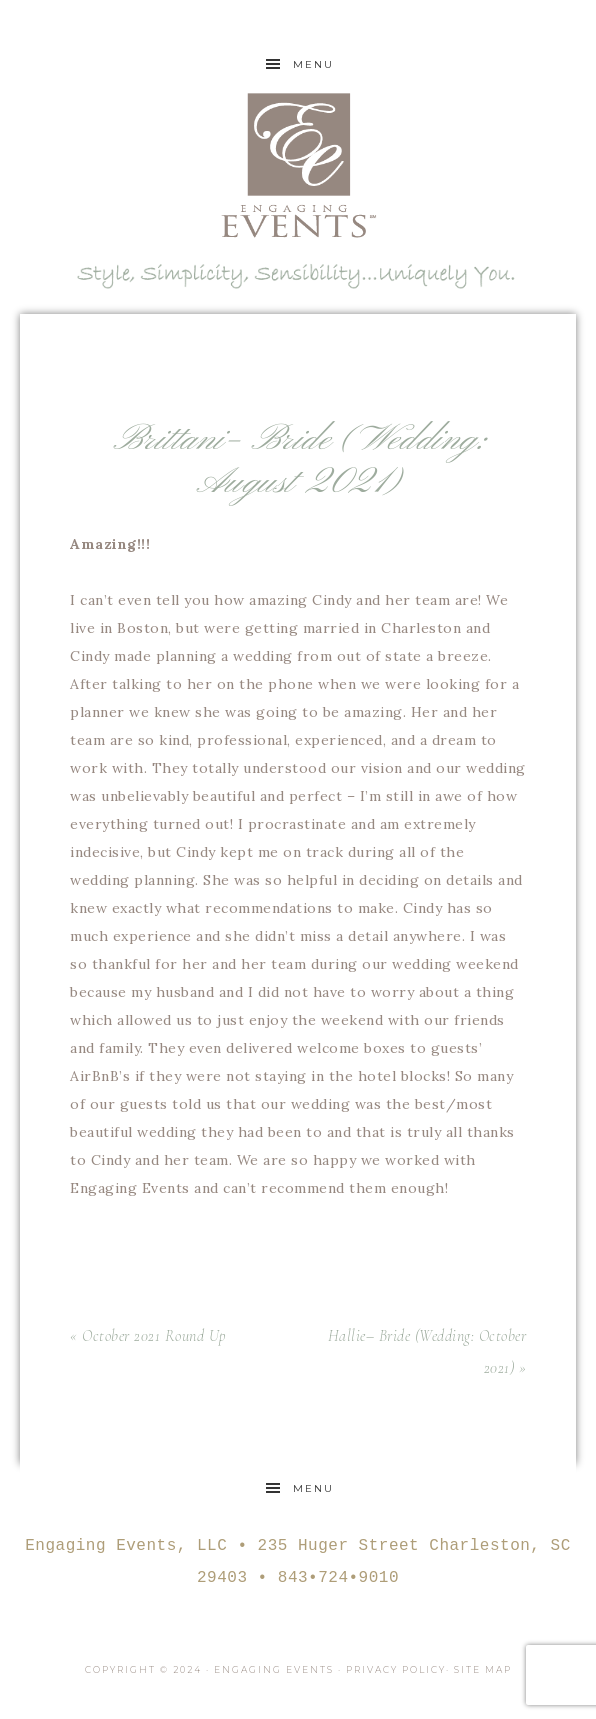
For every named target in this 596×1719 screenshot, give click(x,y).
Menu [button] (313, 64)
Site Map (483, 1669)
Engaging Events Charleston (298, 165)
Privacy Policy (396, 1669)
